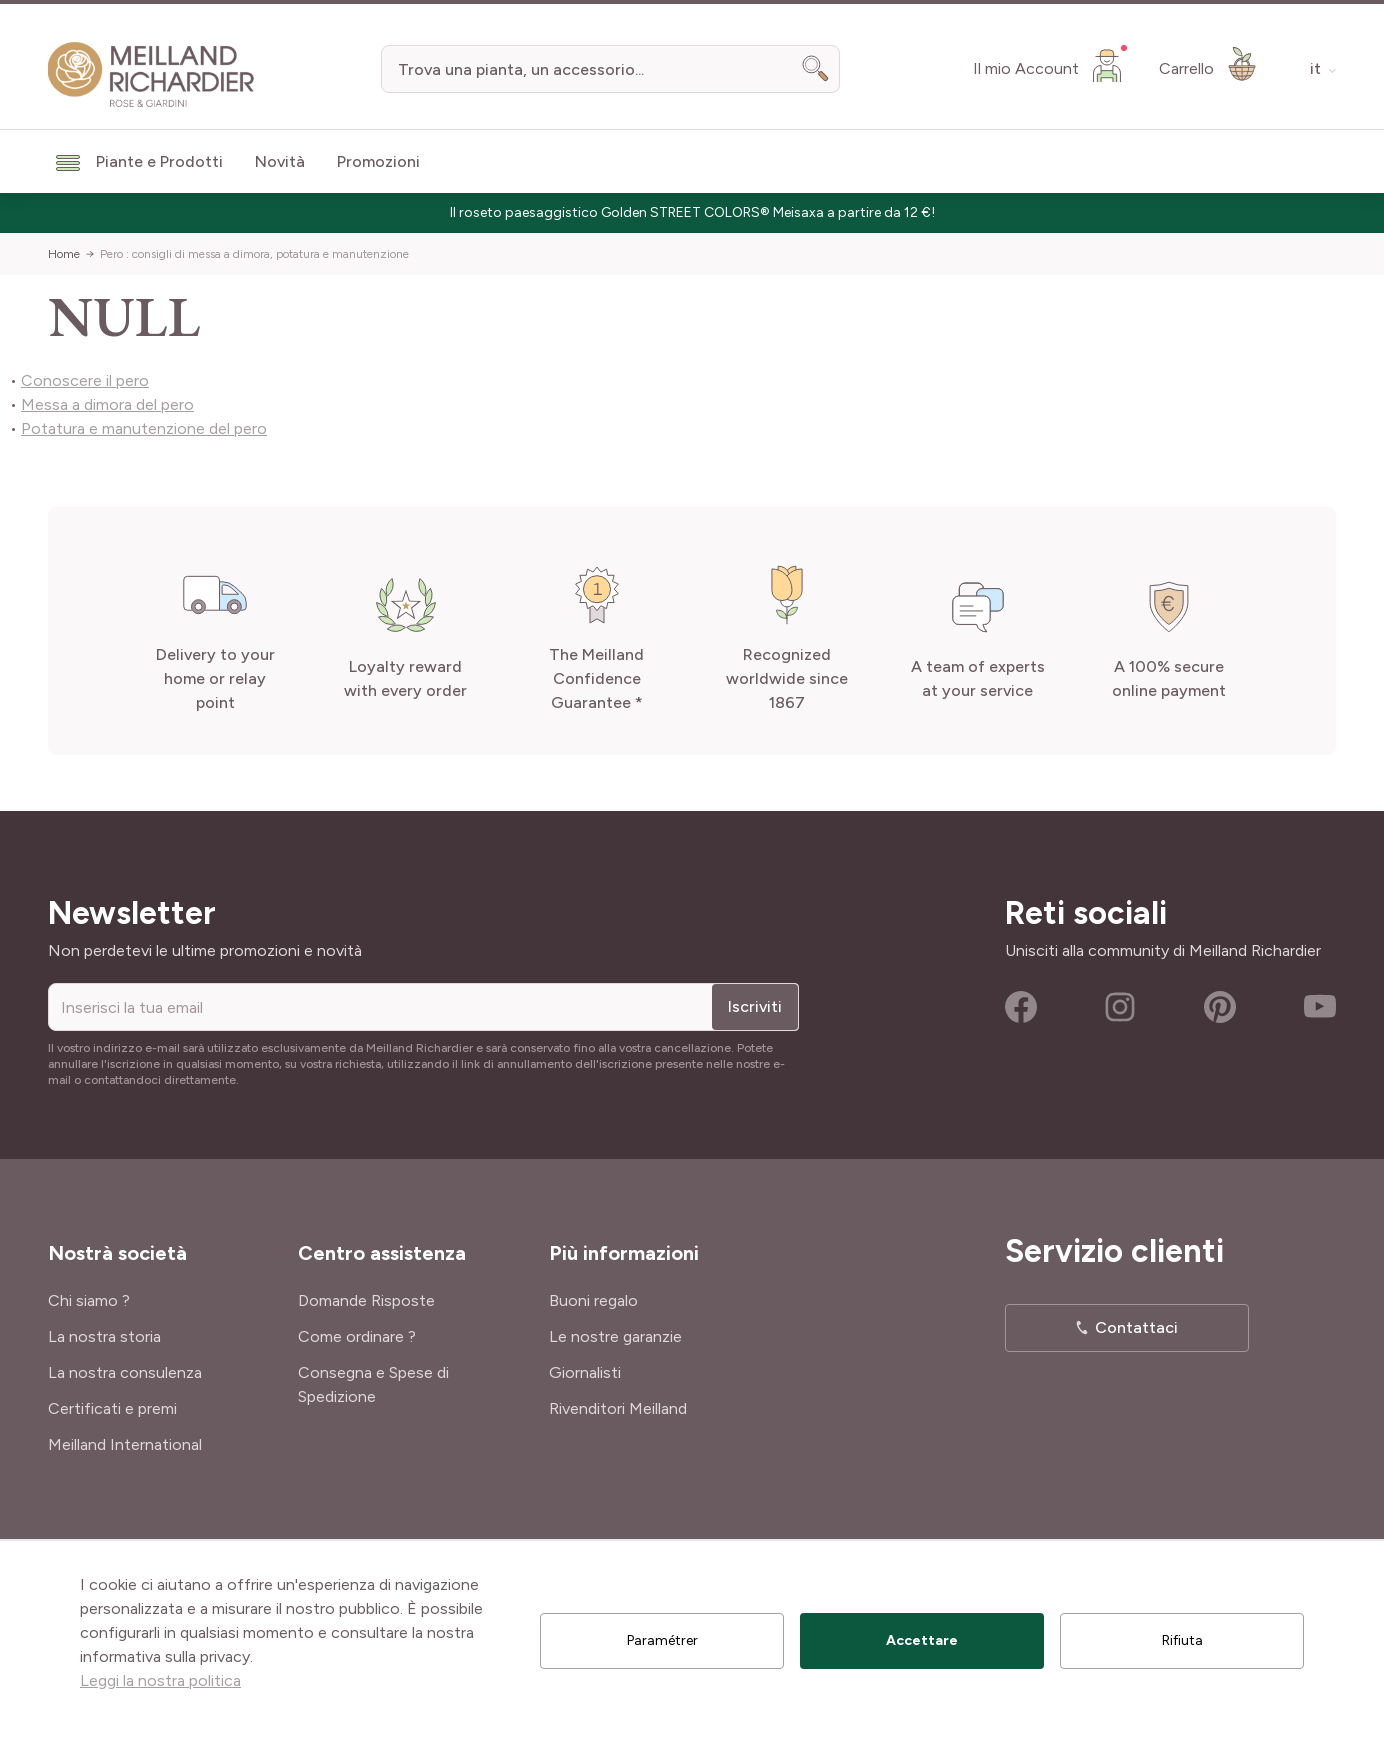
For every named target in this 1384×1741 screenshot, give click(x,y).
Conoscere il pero (85, 380)
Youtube (1320, 1007)
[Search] (816, 69)
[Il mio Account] (1050, 65)
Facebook (1021, 1007)
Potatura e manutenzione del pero (144, 428)
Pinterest (1220, 1007)
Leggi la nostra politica (160, 1680)
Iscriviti (755, 1006)
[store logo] (151, 75)
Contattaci (1136, 1327)
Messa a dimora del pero (107, 404)
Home (64, 254)
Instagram (1120, 1007)
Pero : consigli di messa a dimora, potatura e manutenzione (254, 254)
